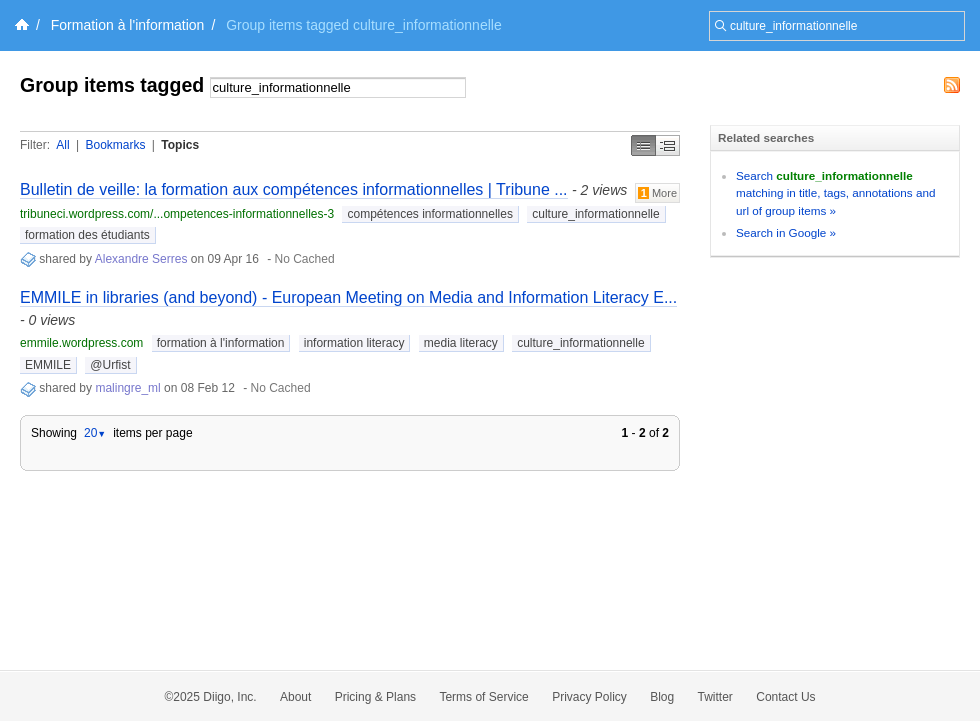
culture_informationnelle (595, 214)
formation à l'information (221, 343)
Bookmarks (115, 145)
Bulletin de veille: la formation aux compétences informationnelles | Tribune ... (294, 189)
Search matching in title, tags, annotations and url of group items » (835, 193)
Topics (180, 145)
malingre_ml (129, 388)
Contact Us (785, 697)
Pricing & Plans (375, 697)
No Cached (305, 259)
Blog (662, 697)
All (62, 145)
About (295, 697)
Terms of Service (483, 697)
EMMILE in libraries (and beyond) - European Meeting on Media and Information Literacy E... (348, 297)
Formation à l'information (128, 25)
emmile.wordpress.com (81, 343)
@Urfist (110, 365)
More (657, 193)
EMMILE (48, 365)
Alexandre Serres (141, 259)
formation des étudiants (87, 235)
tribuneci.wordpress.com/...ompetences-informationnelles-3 (177, 214)
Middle (668, 145)
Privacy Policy (589, 697)
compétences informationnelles (429, 214)
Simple (643, 145)
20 (95, 433)
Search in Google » (786, 232)
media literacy (461, 343)
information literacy (354, 343)
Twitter (715, 697)
